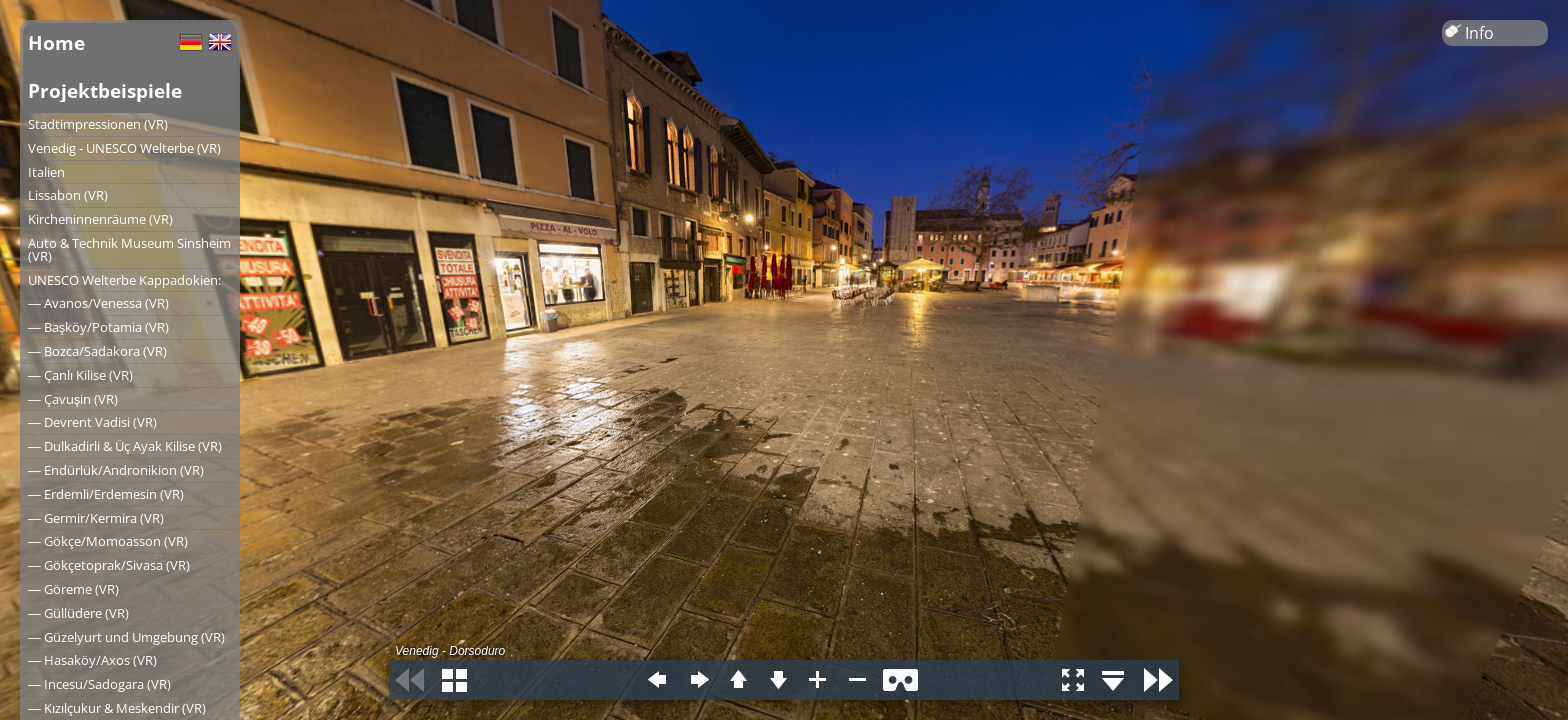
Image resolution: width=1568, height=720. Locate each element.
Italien (46, 172)
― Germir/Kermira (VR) (96, 518)
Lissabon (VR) (68, 195)
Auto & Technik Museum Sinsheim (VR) (129, 249)
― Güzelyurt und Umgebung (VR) (126, 637)
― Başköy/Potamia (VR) (98, 327)
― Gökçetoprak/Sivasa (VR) (109, 565)
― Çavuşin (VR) (73, 399)
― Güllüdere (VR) (78, 613)
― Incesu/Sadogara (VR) (99, 684)
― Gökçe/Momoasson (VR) (108, 541)
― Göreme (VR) (73, 589)
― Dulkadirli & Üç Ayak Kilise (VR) (125, 446)
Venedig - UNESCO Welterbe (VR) (124, 148)
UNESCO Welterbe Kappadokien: (124, 280)
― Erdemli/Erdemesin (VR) (106, 494)
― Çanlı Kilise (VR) (80, 375)
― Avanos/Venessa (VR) (98, 303)
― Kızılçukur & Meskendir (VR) (117, 708)
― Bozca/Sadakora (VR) (97, 351)
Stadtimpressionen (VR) (98, 124)
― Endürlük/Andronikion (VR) (116, 470)
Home (56, 42)
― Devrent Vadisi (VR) (92, 422)
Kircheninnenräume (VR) (100, 219)
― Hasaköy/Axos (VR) (92, 660)
